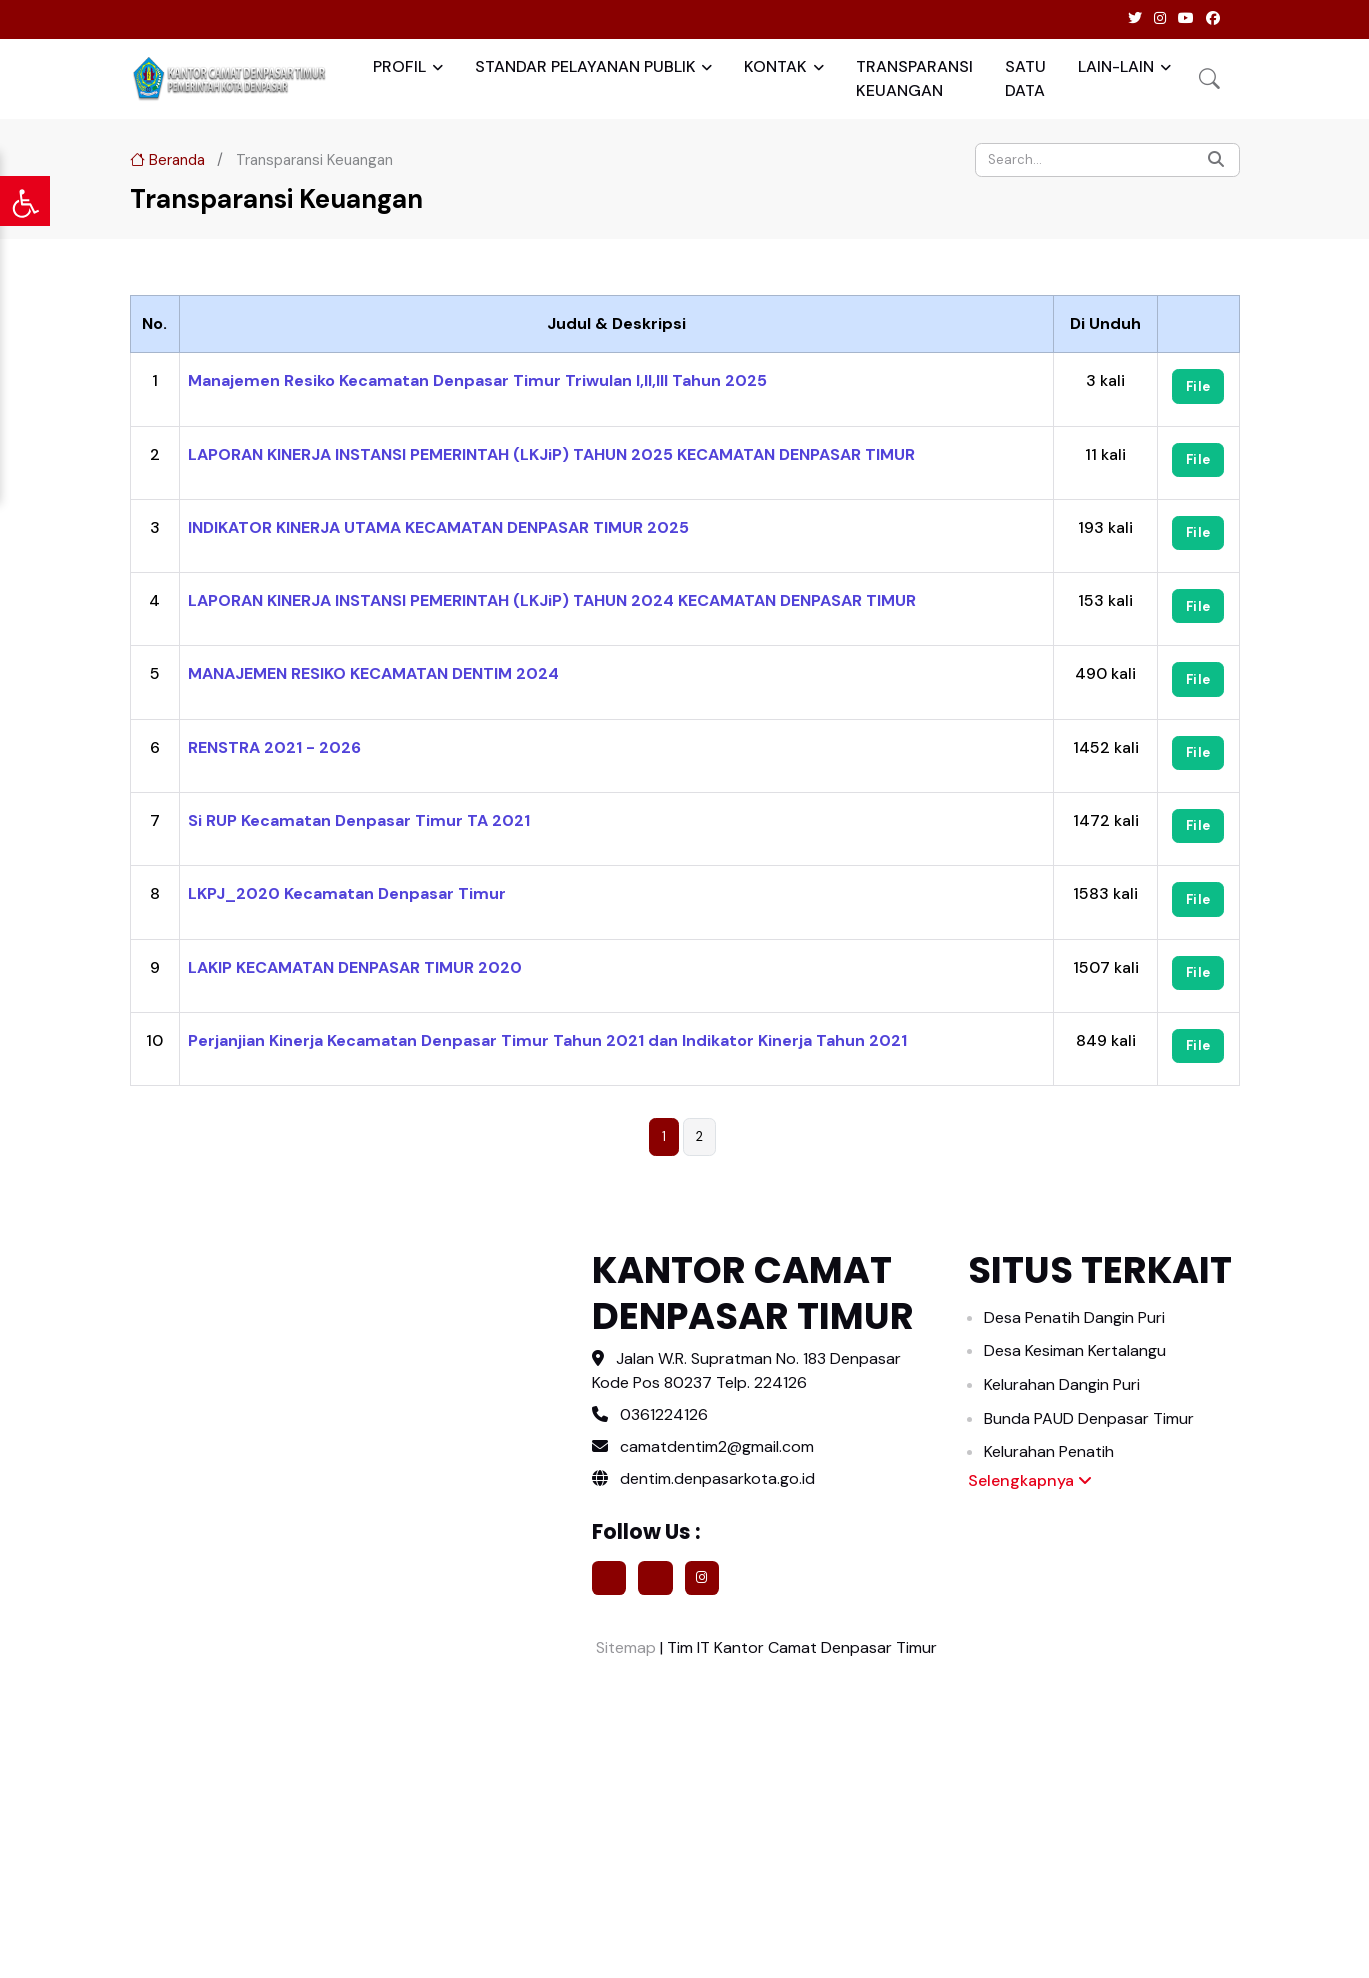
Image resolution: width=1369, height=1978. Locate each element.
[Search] (1107, 160)
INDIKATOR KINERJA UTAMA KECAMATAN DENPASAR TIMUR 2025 (438, 527)
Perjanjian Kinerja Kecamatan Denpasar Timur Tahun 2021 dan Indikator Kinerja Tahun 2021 (547, 1040)
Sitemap (624, 1647)
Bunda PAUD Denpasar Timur (1089, 1418)
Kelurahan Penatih (1049, 1451)
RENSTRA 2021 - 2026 (274, 747)
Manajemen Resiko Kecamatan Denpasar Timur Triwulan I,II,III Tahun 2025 (477, 380)
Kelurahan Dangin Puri (1062, 1384)
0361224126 (664, 1414)
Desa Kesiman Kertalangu (1075, 1350)
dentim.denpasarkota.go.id (703, 1478)
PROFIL (399, 66)
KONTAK (775, 66)
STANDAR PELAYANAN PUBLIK (585, 66)
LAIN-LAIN (1116, 66)
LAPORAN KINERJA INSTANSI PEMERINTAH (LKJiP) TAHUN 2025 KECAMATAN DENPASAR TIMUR (551, 454)
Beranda (167, 160)
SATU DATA (1025, 78)
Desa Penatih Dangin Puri (1074, 1317)
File (1198, 386)
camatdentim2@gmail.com (717, 1446)
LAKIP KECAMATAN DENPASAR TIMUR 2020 (355, 967)
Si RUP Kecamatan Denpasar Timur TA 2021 (359, 820)
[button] (1209, 78)
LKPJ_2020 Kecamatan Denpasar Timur (347, 893)
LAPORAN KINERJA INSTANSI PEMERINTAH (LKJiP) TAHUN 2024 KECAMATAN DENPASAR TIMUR (552, 600)
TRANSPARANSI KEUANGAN (914, 78)
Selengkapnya (1030, 1480)
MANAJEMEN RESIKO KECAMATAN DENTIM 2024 (373, 673)
